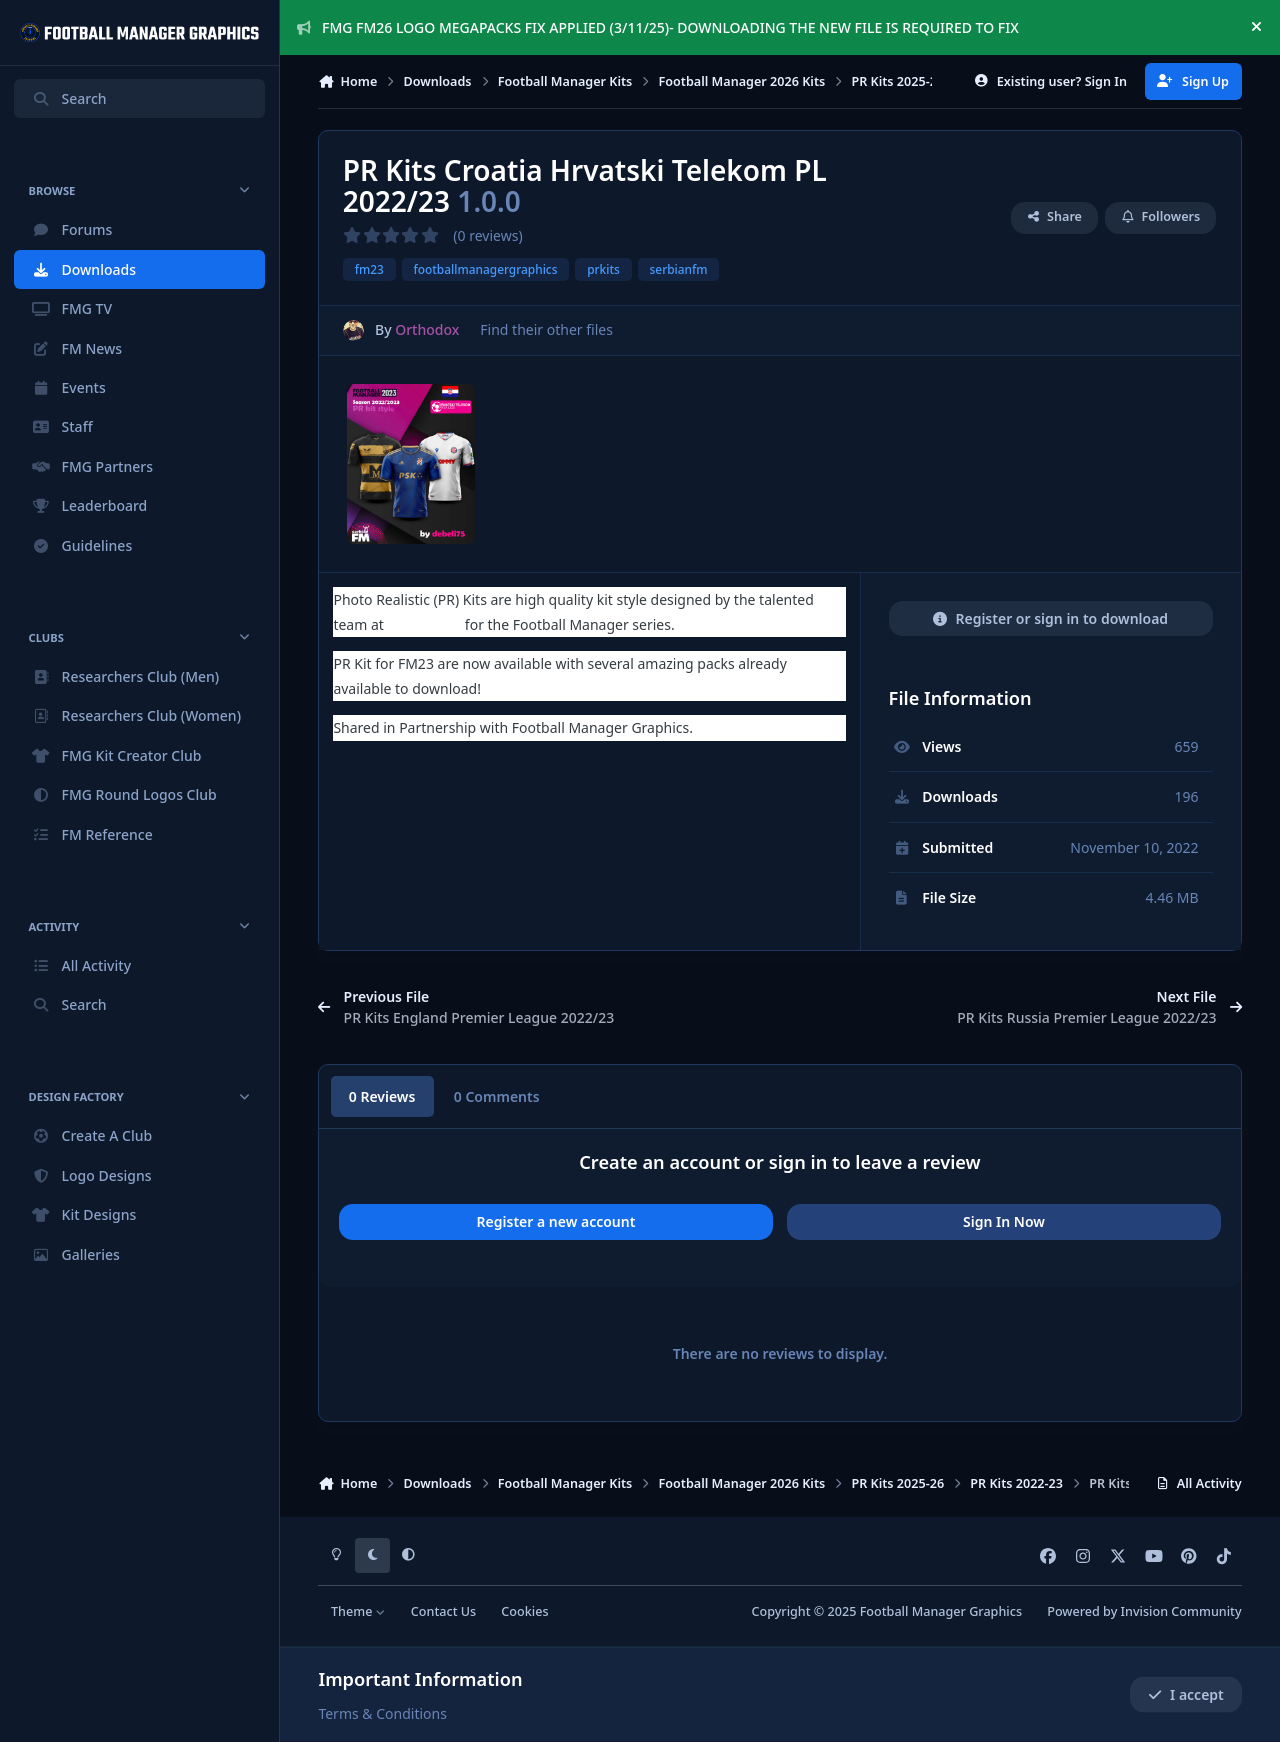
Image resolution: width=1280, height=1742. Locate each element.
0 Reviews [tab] (382, 1096)
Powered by (1144, 1611)
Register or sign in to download (1050, 618)
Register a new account (556, 1221)
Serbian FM (425, 624)
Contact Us (443, 1611)
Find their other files (547, 329)
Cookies (524, 1611)
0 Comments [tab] (497, 1096)
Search (69, 98)
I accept (1186, 1694)
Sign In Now (1004, 1221)
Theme (358, 1611)
